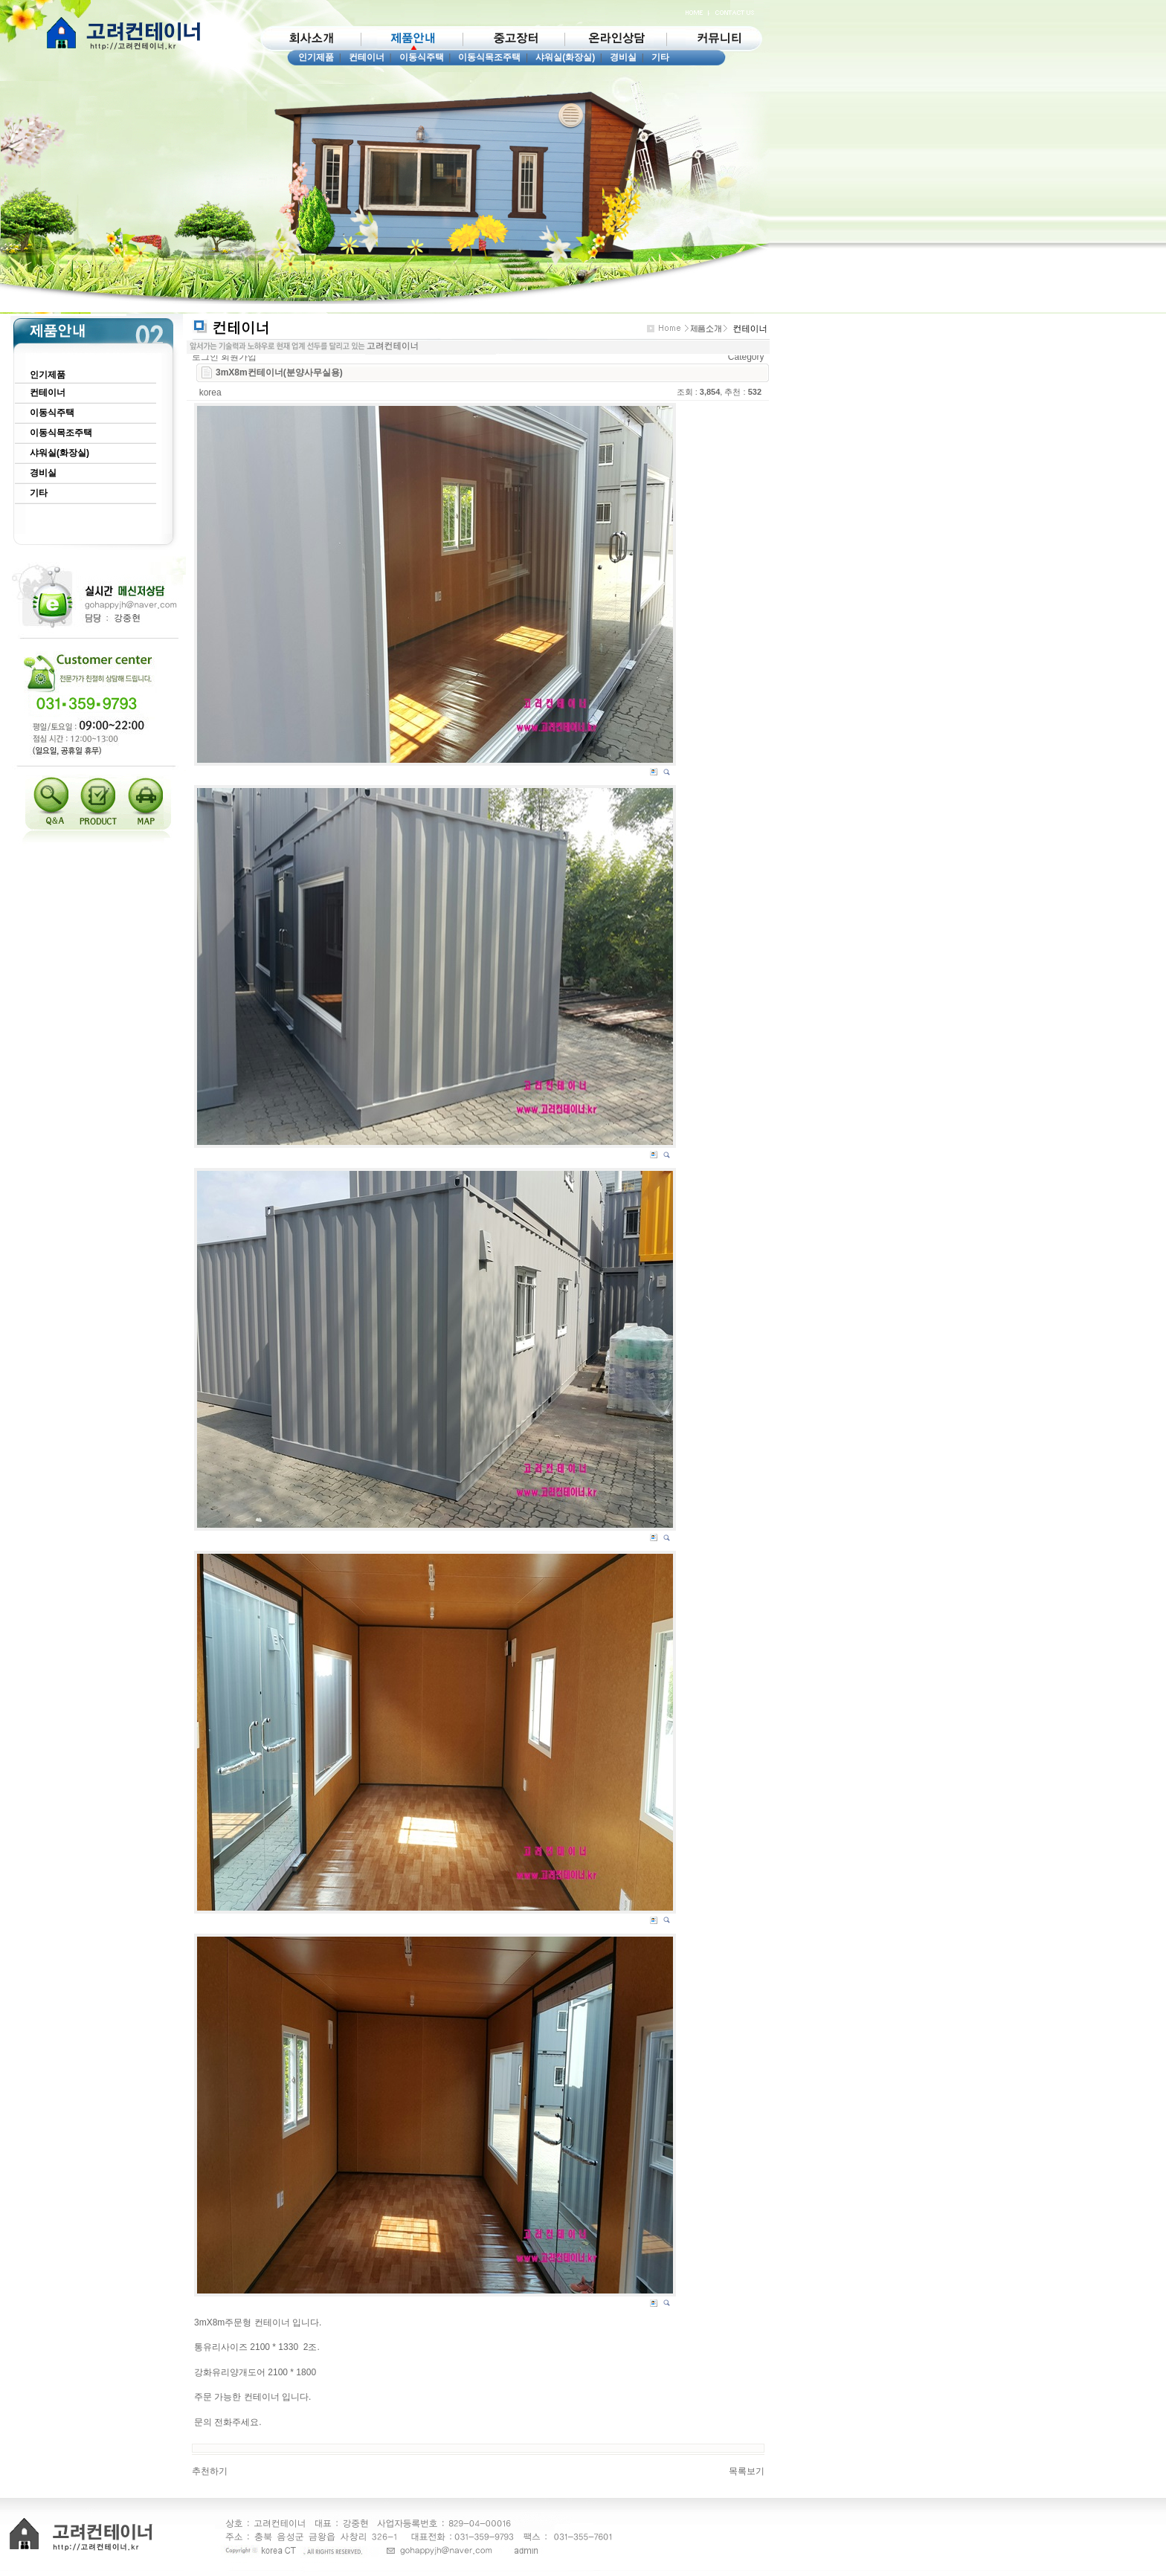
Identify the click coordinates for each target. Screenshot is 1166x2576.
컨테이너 (366, 57)
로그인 (205, 357)
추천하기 (210, 2471)
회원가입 (239, 357)
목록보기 (746, 2471)
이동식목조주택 (489, 57)
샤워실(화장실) (565, 57)
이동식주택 (421, 57)
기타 (660, 57)
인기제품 (316, 57)
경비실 (623, 57)
